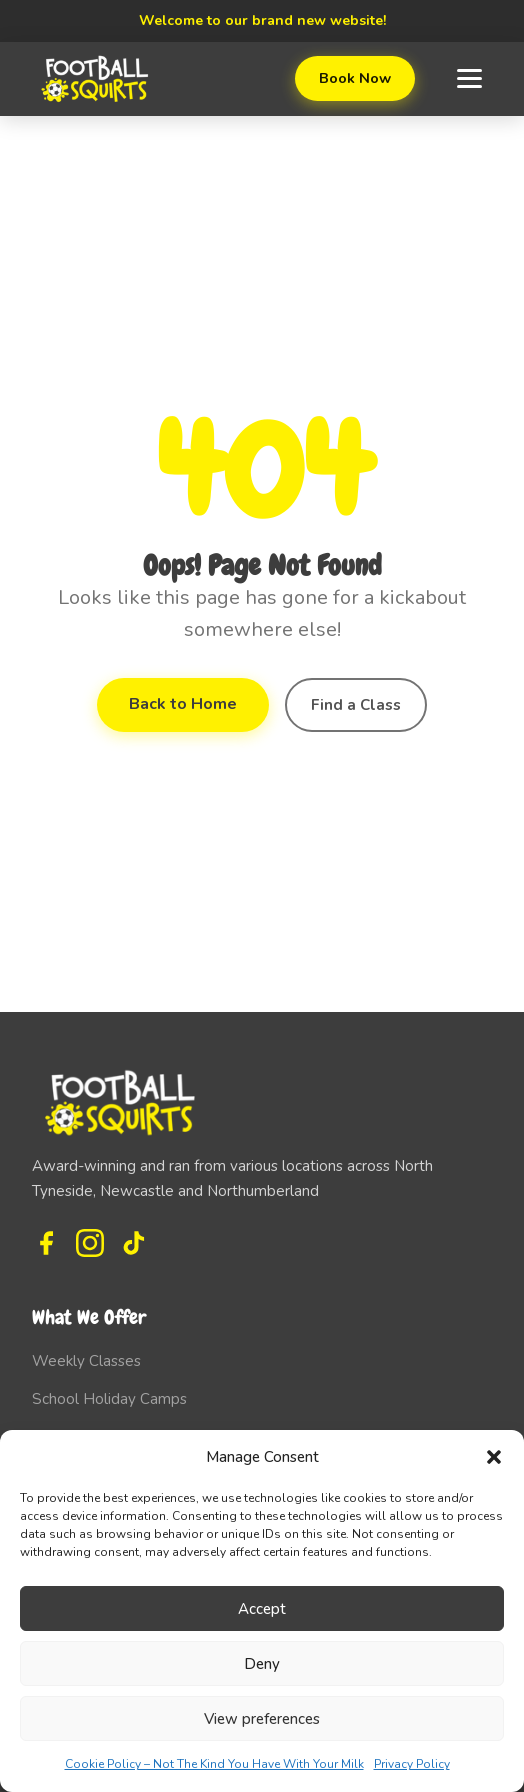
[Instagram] (90, 1243)
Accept (262, 1609)
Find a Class (356, 705)
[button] (494, 1457)
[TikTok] (134, 1243)
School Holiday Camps (109, 1399)
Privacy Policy (412, 1764)
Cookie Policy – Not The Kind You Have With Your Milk (214, 1764)
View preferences (262, 1719)
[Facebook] (46, 1243)
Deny (262, 1664)
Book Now (355, 78)
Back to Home (183, 704)
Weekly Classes (86, 1361)
